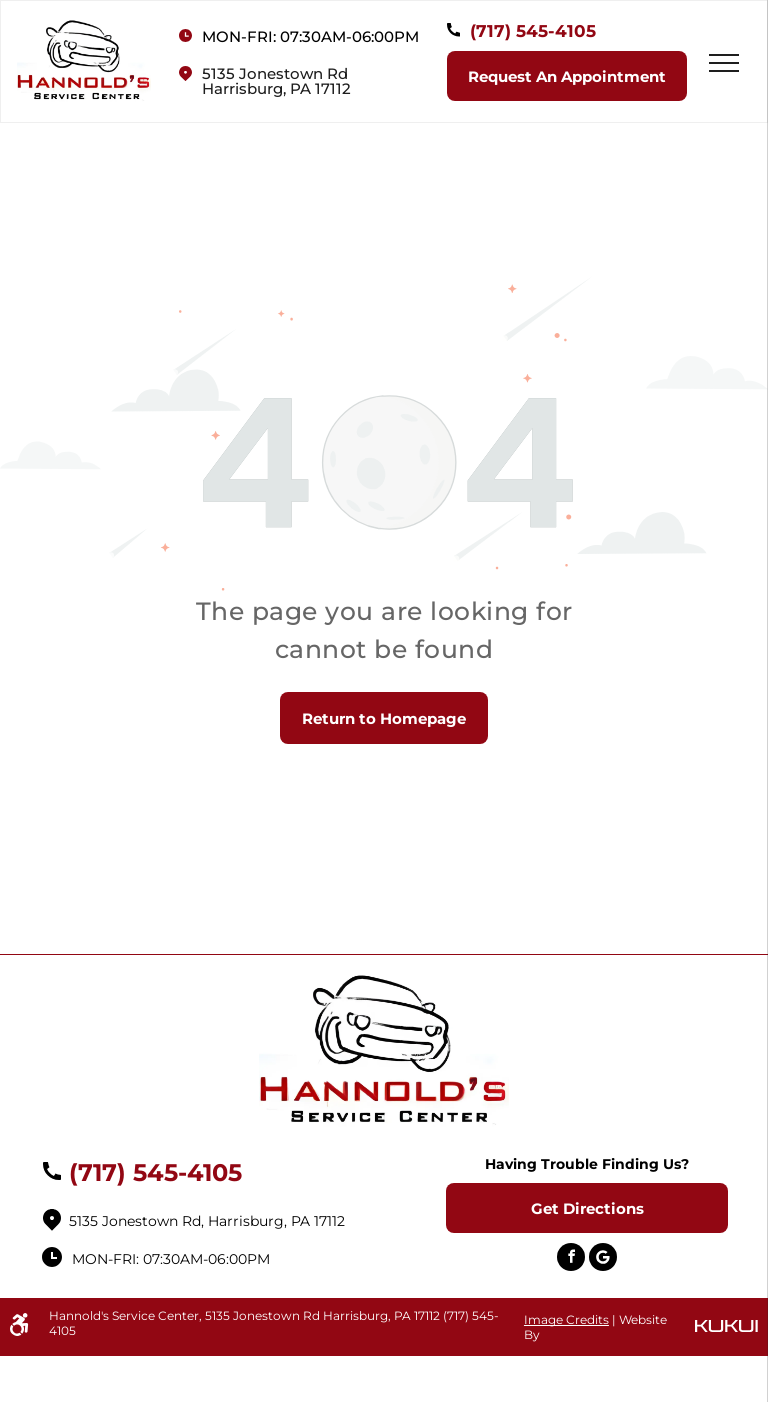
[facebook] (571, 1259)
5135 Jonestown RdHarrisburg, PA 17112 (276, 81)
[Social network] (603, 1259)
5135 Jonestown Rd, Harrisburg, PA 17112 (207, 1221)
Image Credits (566, 1319)
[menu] (724, 63)
